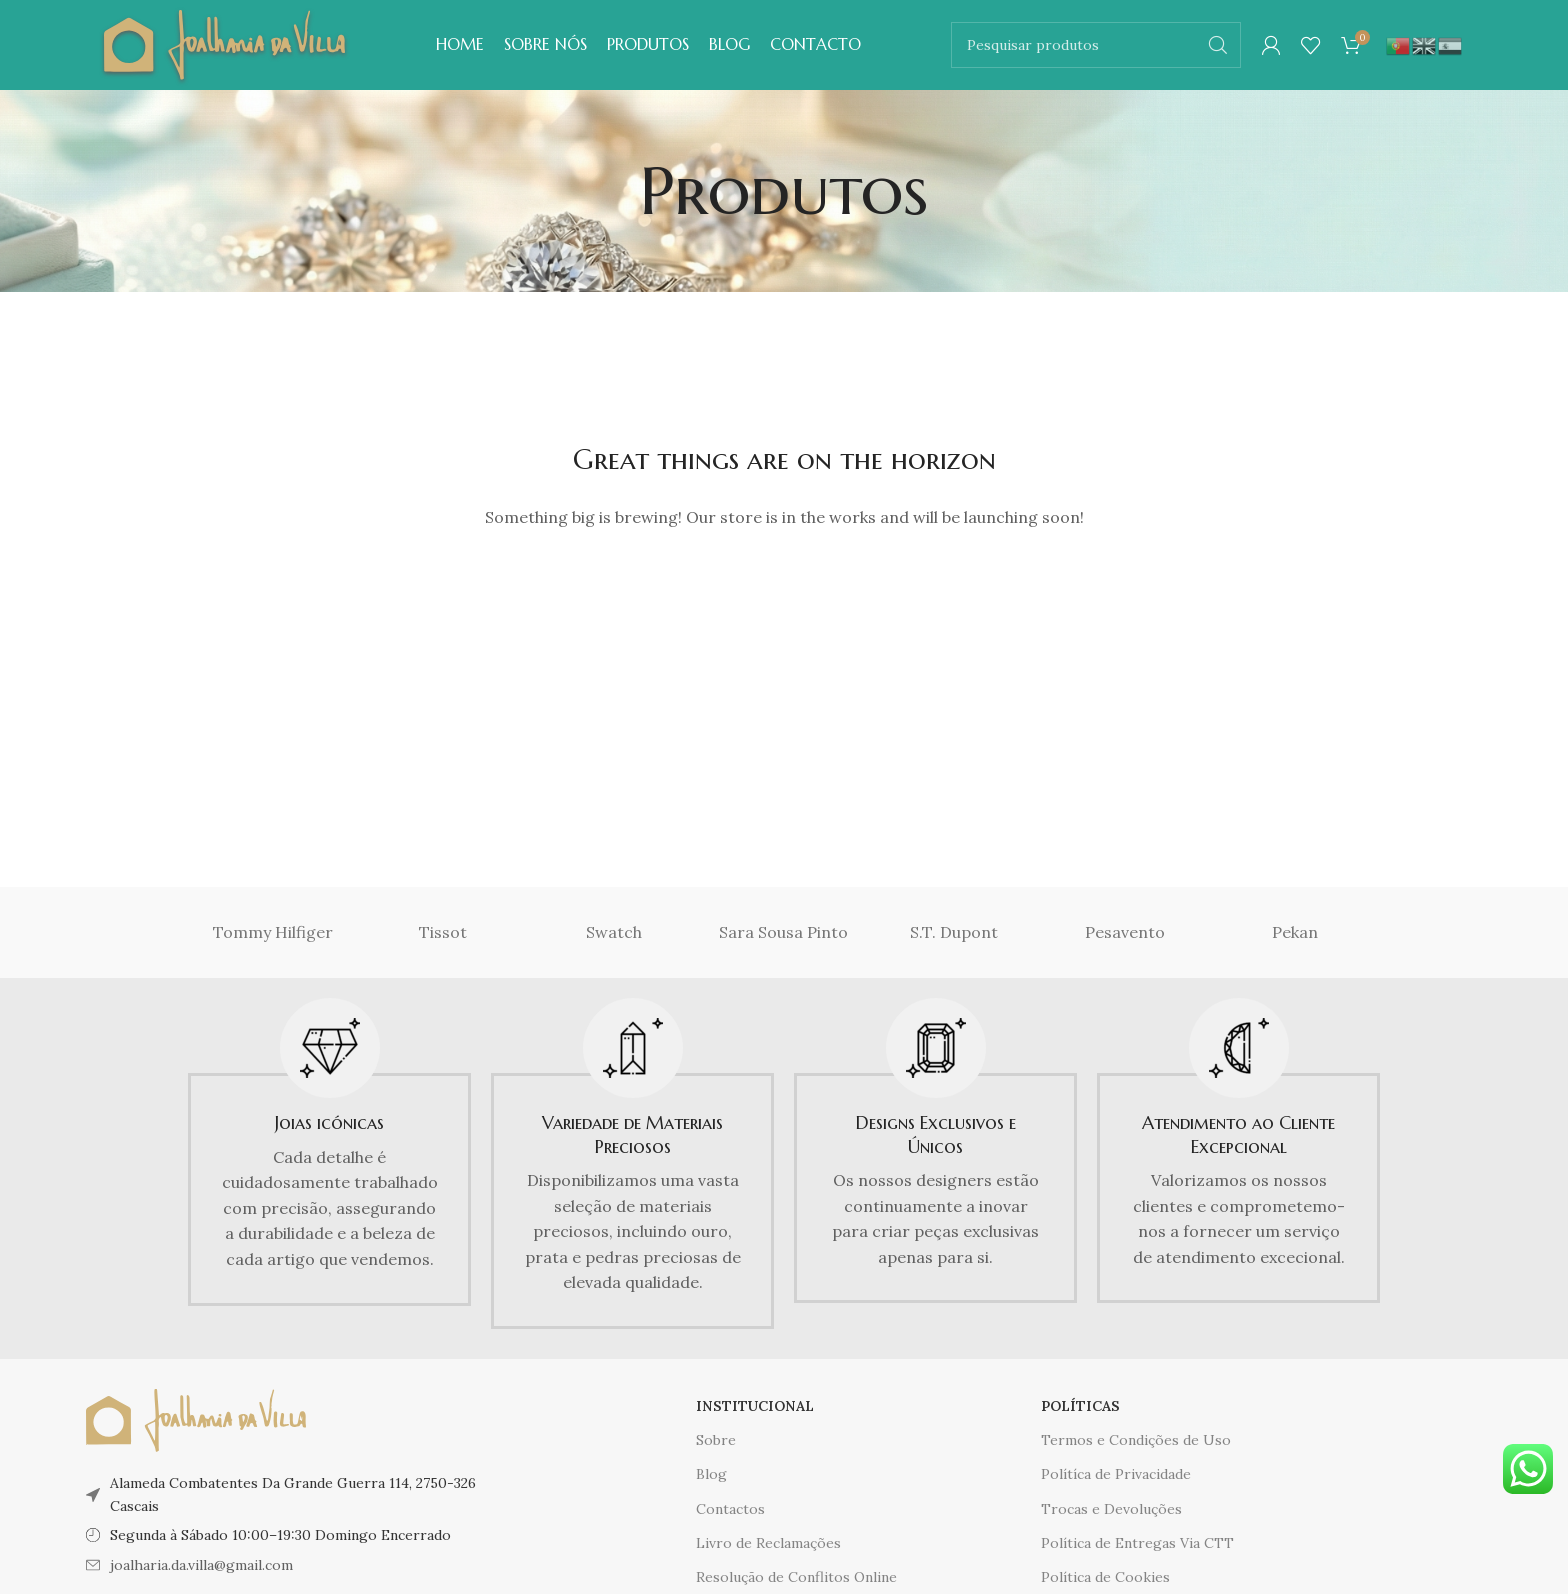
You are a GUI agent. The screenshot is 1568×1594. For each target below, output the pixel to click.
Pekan (1295, 932)
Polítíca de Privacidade (1116, 1474)
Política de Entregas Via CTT (1137, 1543)
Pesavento (1125, 932)
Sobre (716, 1440)
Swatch (614, 932)
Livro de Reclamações (768, 1543)
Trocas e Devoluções (1111, 1509)
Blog (711, 1474)
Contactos (730, 1509)
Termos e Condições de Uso (1136, 1440)
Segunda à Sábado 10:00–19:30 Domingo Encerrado (280, 1535)
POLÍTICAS (1080, 1406)
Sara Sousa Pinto (783, 932)
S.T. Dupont (954, 932)
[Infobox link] (329, 1151)
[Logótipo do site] (224, 43)
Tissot (443, 932)
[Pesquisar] (1096, 45)
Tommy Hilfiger (273, 932)
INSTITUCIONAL (755, 1406)
